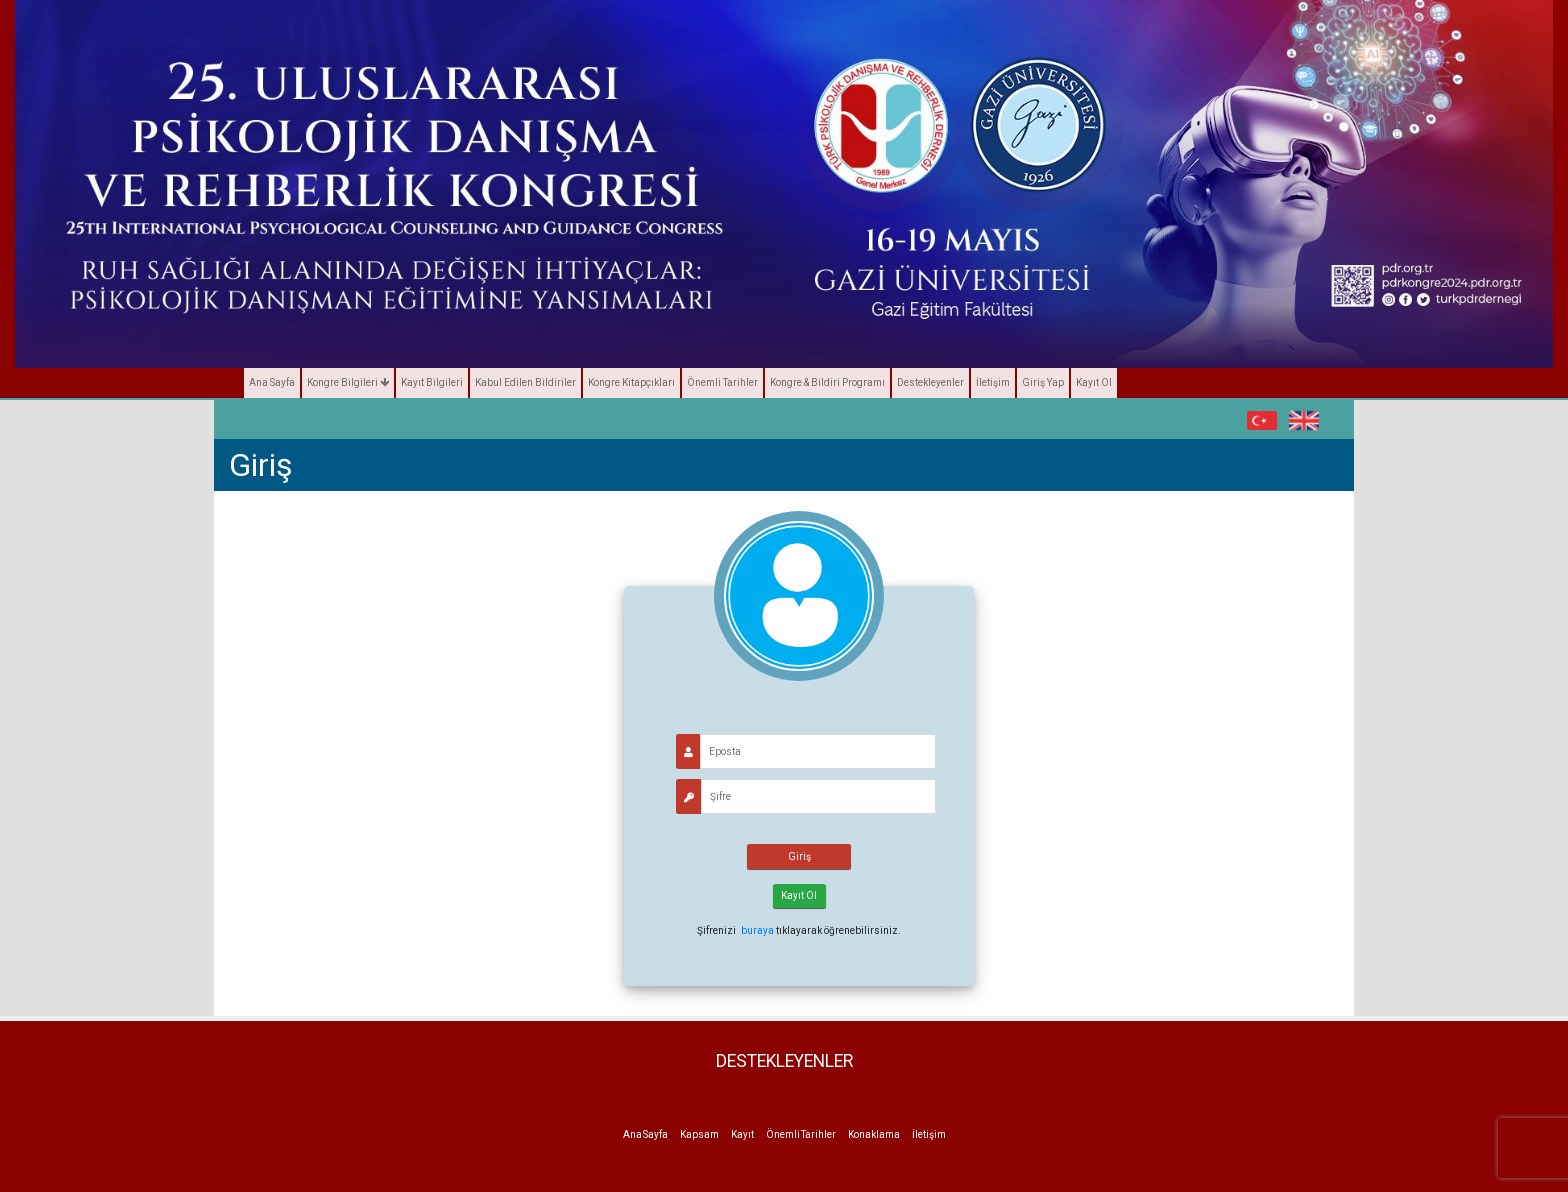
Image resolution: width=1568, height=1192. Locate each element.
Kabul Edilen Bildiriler (525, 382)
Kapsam (699, 1134)
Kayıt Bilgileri (432, 382)
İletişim (993, 382)
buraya (757, 930)
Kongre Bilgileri (348, 382)
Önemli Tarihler (722, 382)
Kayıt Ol (1094, 382)
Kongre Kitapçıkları (631, 382)
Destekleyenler (930, 382)
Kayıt (742, 1134)
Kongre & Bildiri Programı (827, 382)
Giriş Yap (1043, 382)
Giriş (799, 856)
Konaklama (874, 1134)
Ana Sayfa (272, 382)
